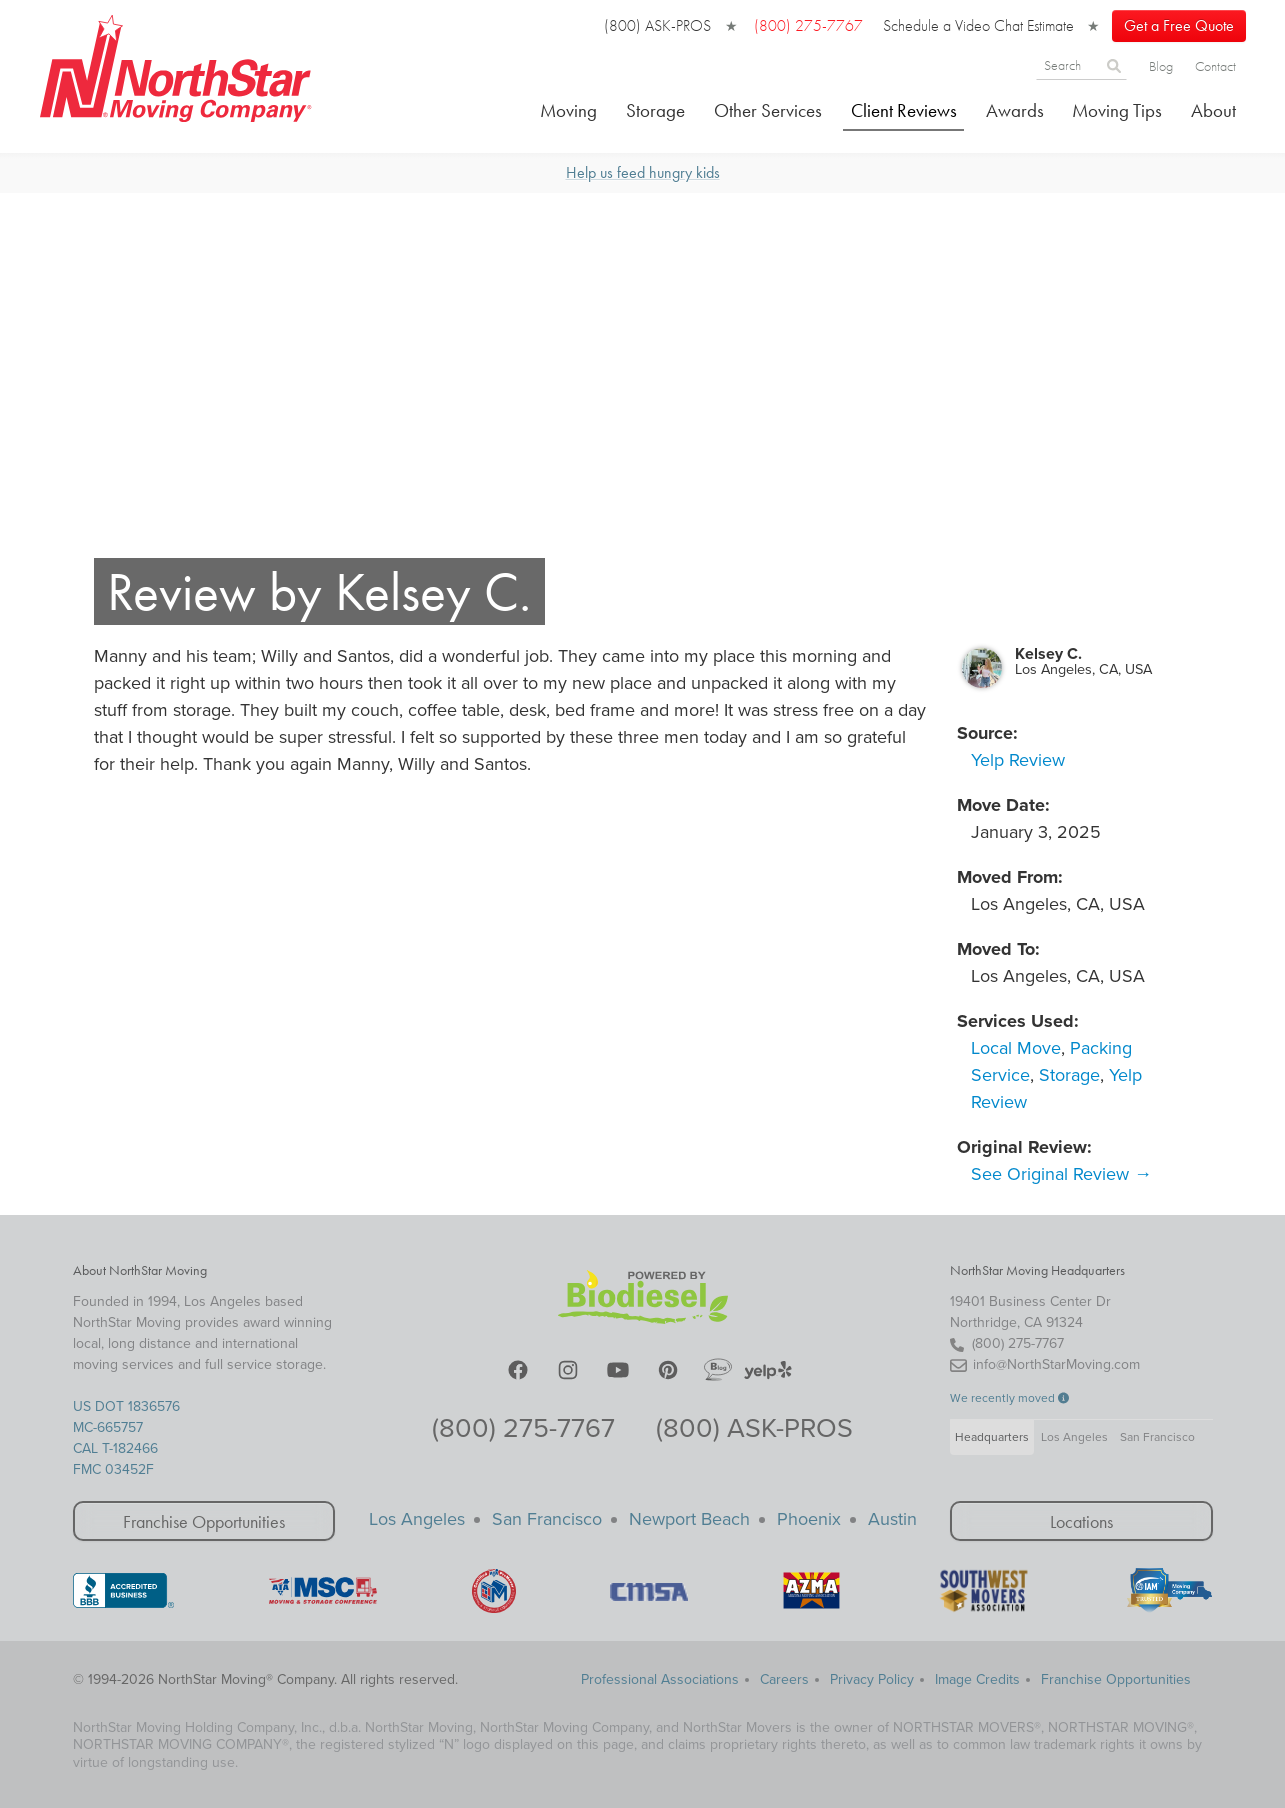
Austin (892, 1519)
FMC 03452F (113, 1469)
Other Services (768, 110)
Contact (1215, 66)
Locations (1081, 1521)
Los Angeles (1074, 1437)
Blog (1161, 66)
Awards (1015, 110)
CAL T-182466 (115, 1448)
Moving (568, 110)
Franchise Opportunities (204, 1521)
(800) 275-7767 (523, 1428)
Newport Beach (689, 1519)
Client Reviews (904, 110)
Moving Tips (1117, 110)
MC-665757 (108, 1427)
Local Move (1016, 1048)
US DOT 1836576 (126, 1406)
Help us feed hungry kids (643, 172)
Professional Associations (660, 1679)
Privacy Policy (872, 1679)
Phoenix (809, 1519)
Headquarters (992, 1437)
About (1213, 110)
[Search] (1068, 64)
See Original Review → (1061, 1174)
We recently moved (1009, 1398)
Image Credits (977, 1679)
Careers (784, 1679)
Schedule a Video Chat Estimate (978, 25)
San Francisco (1157, 1437)
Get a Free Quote (1179, 25)
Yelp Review (1018, 760)
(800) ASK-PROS (657, 25)
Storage (655, 110)
